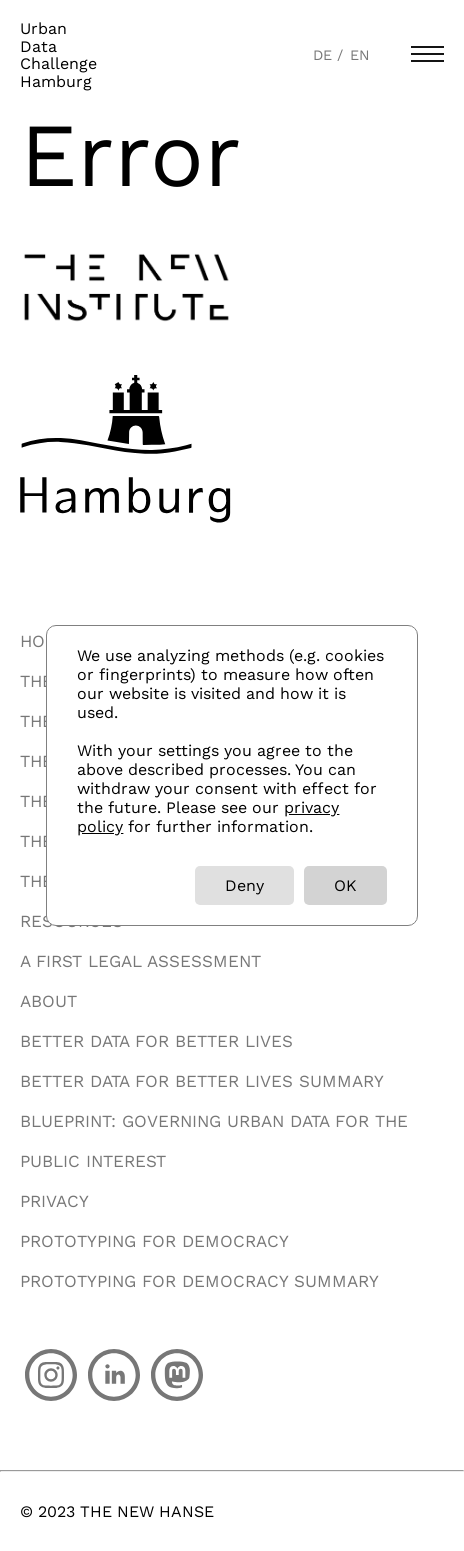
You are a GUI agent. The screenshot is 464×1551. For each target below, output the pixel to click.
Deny (244, 885)
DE (325, 55)
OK (345, 885)
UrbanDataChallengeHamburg (58, 55)
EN (360, 55)
